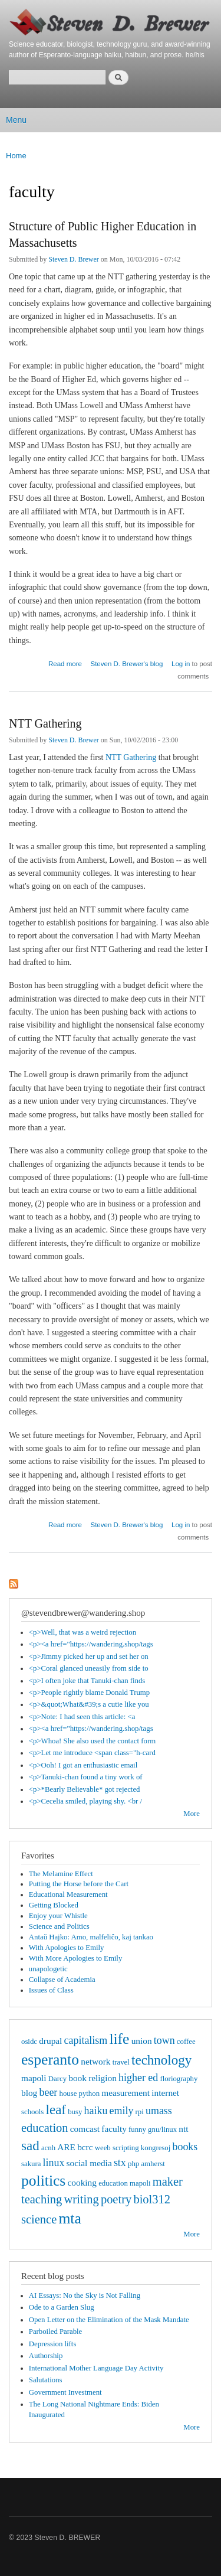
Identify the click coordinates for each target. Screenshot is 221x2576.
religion (102, 2078)
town (164, 2040)
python (89, 2093)
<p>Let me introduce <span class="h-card (92, 1753)
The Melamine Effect (61, 1874)
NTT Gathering (45, 723)
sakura (31, 2164)
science (39, 2219)
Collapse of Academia (62, 1979)
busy (75, 2112)
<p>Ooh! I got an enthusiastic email (83, 1765)
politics (43, 2180)
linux (54, 2163)
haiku (96, 2111)
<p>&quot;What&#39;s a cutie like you (89, 1704)
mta (69, 2218)
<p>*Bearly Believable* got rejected (84, 1789)
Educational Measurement (68, 1894)
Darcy (57, 2079)
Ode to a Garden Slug (61, 2307)
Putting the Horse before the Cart (78, 1884)
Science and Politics (59, 1926)
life (119, 2038)
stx (120, 2163)
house (68, 2093)
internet (165, 2093)
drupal (50, 2041)
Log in (180, 663)
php (133, 2164)
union (141, 2041)
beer (48, 2092)
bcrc (85, 2147)
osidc (29, 2041)
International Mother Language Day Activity (96, 2368)
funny (137, 2129)
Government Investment (65, 2392)
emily (122, 2111)
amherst (152, 2164)
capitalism (86, 2040)
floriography (178, 2079)
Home (16, 155)
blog (29, 2093)
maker (168, 2181)
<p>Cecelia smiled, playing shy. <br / (85, 1801)
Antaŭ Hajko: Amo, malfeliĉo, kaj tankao (91, 1937)
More (191, 1813)
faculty (114, 2129)
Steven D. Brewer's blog (127, 663)
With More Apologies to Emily (76, 1958)
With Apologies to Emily (66, 1948)
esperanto (50, 2059)
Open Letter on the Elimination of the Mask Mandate (109, 2320)
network (95, 2061)
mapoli (34, 2078)
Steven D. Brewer (73, 259)
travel (121, 2062)
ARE (66, 2147)
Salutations (45, 2380)
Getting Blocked (53, 1905)
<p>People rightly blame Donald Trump (89, 1692)
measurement (125, 2093)
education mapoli (124, 2183)
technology (161, 2060)
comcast (85, 2129)
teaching (41, 2199)
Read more (65, 662)
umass (159, 2111)
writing (81, 2199)
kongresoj (155, 2148)
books (184, 2147)
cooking (82, 2182)
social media (89, 2163)
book (77, 2078)
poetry (116, 2199)
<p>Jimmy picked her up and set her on (89, 1656)
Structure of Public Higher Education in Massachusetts (102, 234)
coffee (186, 2041)
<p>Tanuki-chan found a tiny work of (86, 1777)
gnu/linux (162, 2129)
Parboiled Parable (56, 2331)
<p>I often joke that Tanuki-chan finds (87, 1681)
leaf (56, 2109)
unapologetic (48, 1969)
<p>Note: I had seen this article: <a (82, 1717)
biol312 (151, 2199)
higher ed (138, 2077)
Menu (16, 120)
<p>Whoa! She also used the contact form (92, 1741)
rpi (140, 2112)
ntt (183, 2129)
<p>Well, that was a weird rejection (82, 1632)
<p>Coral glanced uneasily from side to (89, 1668)
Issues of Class (51, 1990)
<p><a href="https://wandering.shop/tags (91, 1644)
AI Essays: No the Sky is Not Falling (84, 2295)
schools (32, 2112)
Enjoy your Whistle (58, 1916)
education (44, 2127)
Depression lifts (53, 2344)
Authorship (46, 2356)
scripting (126, 2148)
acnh (48, 2148)
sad (30, 2145)
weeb (103, 2148)
